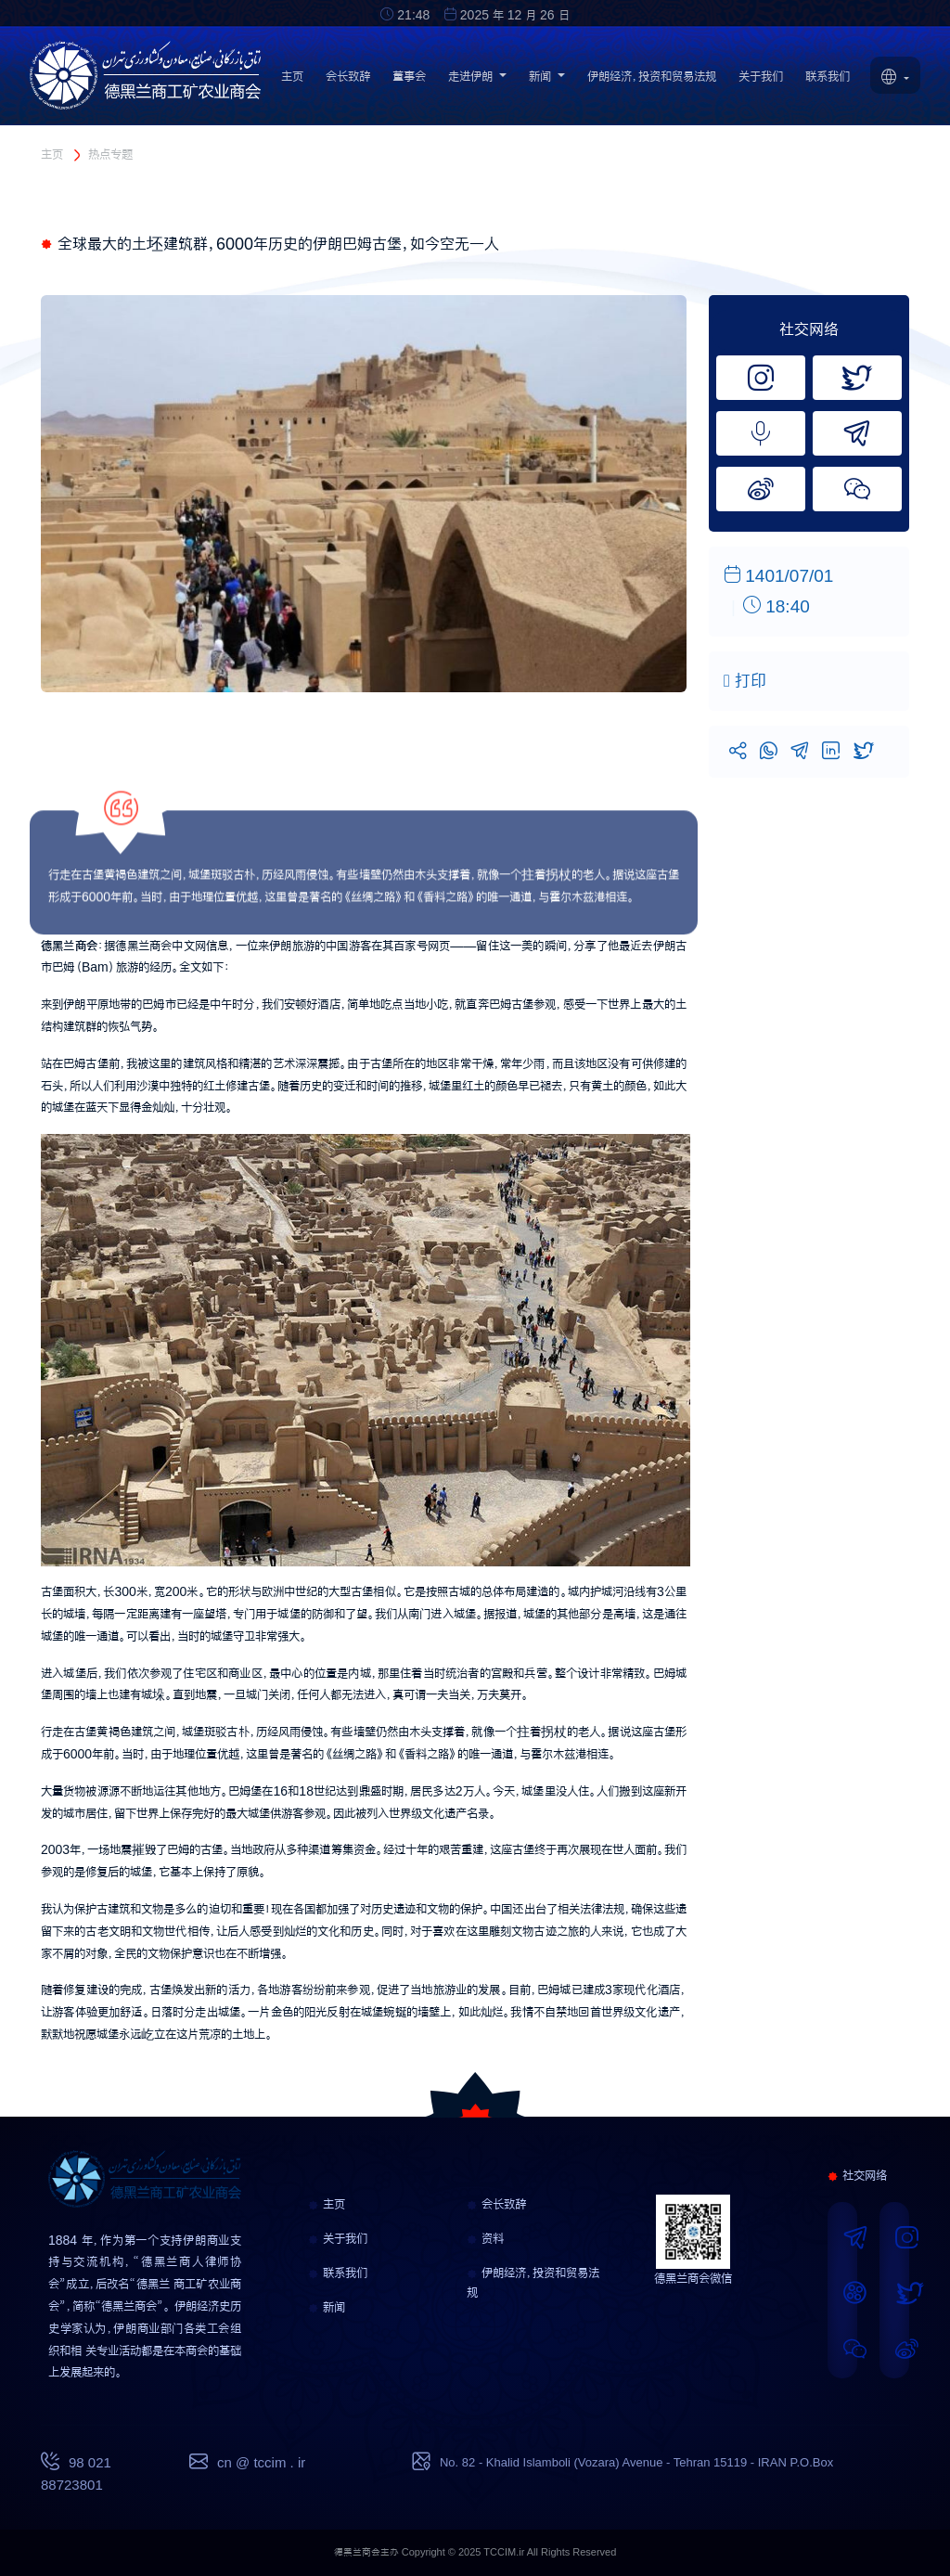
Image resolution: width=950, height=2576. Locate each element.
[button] (895, 79)
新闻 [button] (547, 82)
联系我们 (827, 82)
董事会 (409, 82)
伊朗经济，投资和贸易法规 (651, 82)
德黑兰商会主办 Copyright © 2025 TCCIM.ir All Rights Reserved (475, 2552)
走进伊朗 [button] (477, 82)
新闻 (326, 2306)
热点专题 (110, 154)
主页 (292, 82)
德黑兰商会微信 (693, 2278)
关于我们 (760, 82)
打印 (745, 680)
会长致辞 (348, 82)
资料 (485, 2238)
